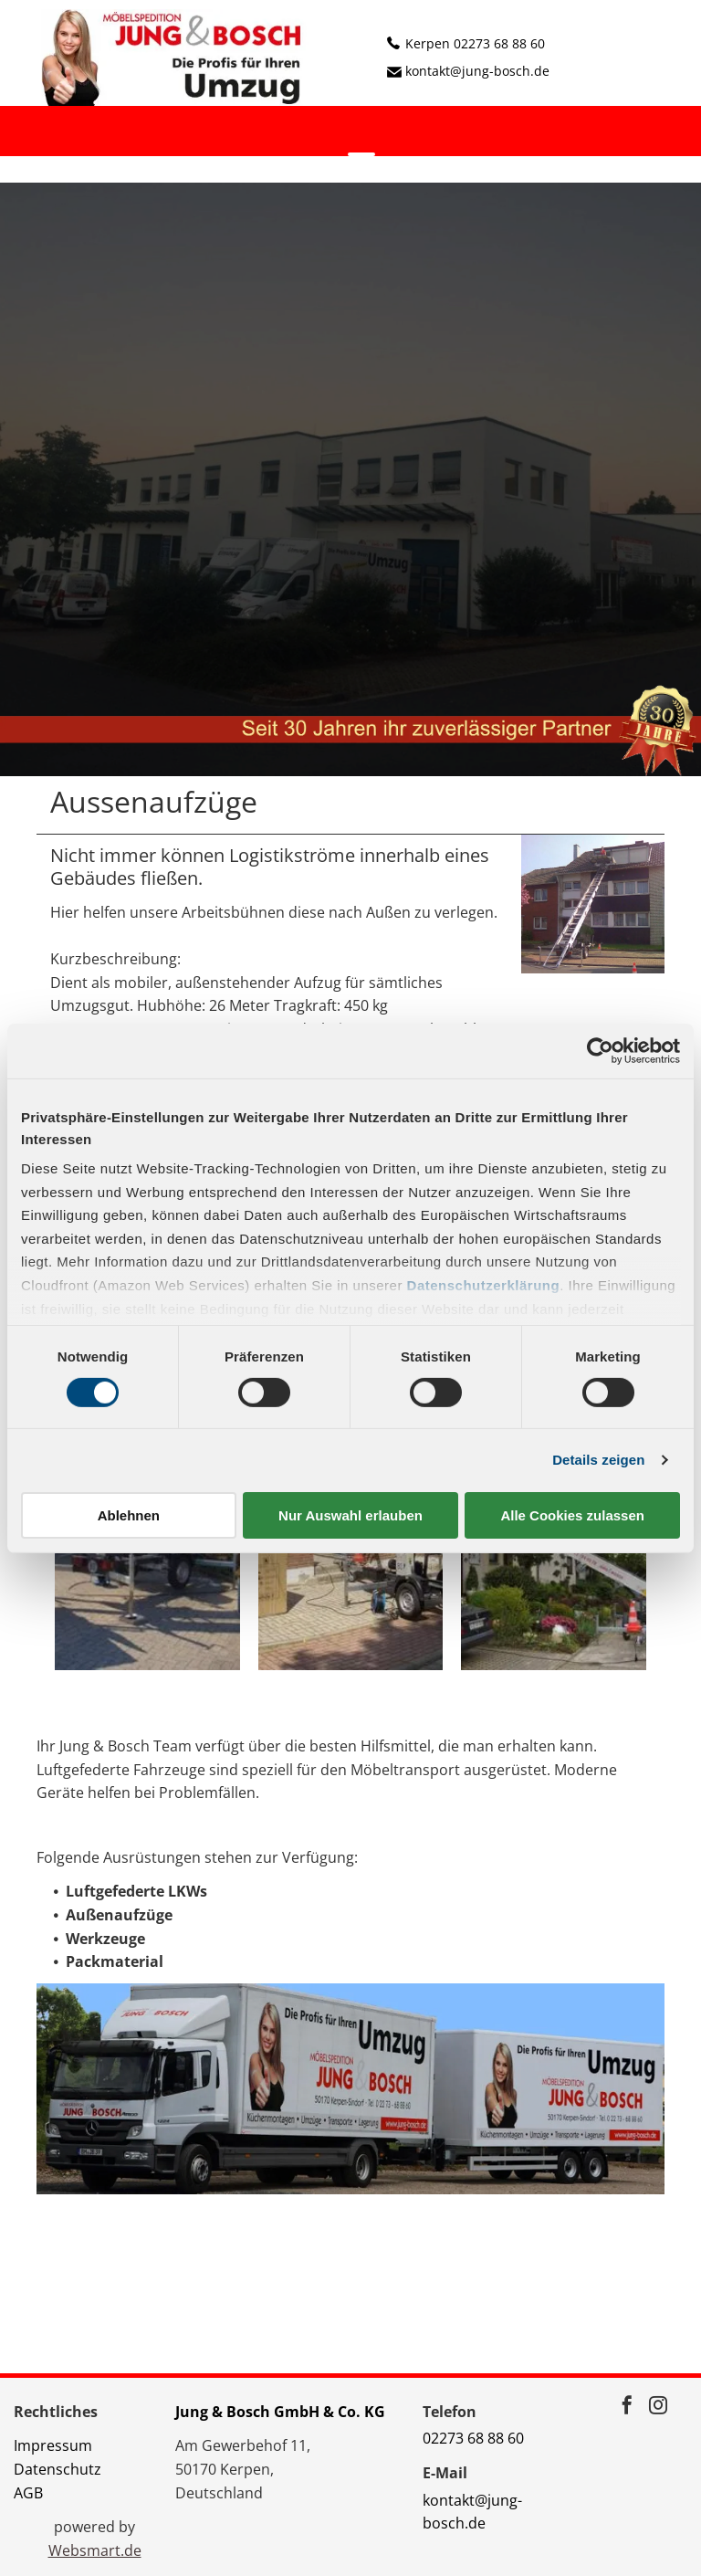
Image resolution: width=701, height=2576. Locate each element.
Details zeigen (598, 1459)
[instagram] (658, 2408)
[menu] (361, 160)
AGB (28, 2493)
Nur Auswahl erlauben (350, 1515)
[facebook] (627, 2408)
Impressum (53, 2445)
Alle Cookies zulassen (572, 1515)
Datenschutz (57, 2469)
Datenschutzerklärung (483, 1285)
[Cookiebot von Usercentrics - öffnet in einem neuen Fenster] (600, 1050)
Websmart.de (94, 2550)
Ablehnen (129, 1515)
